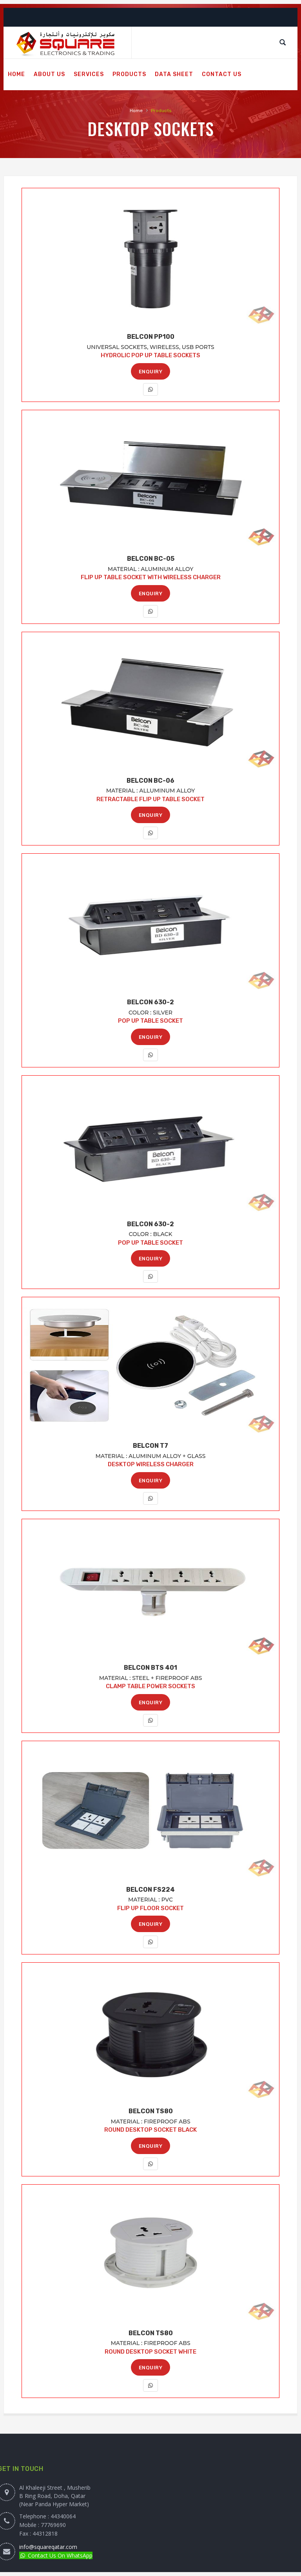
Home (136, 110)
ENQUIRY (151, 371)
